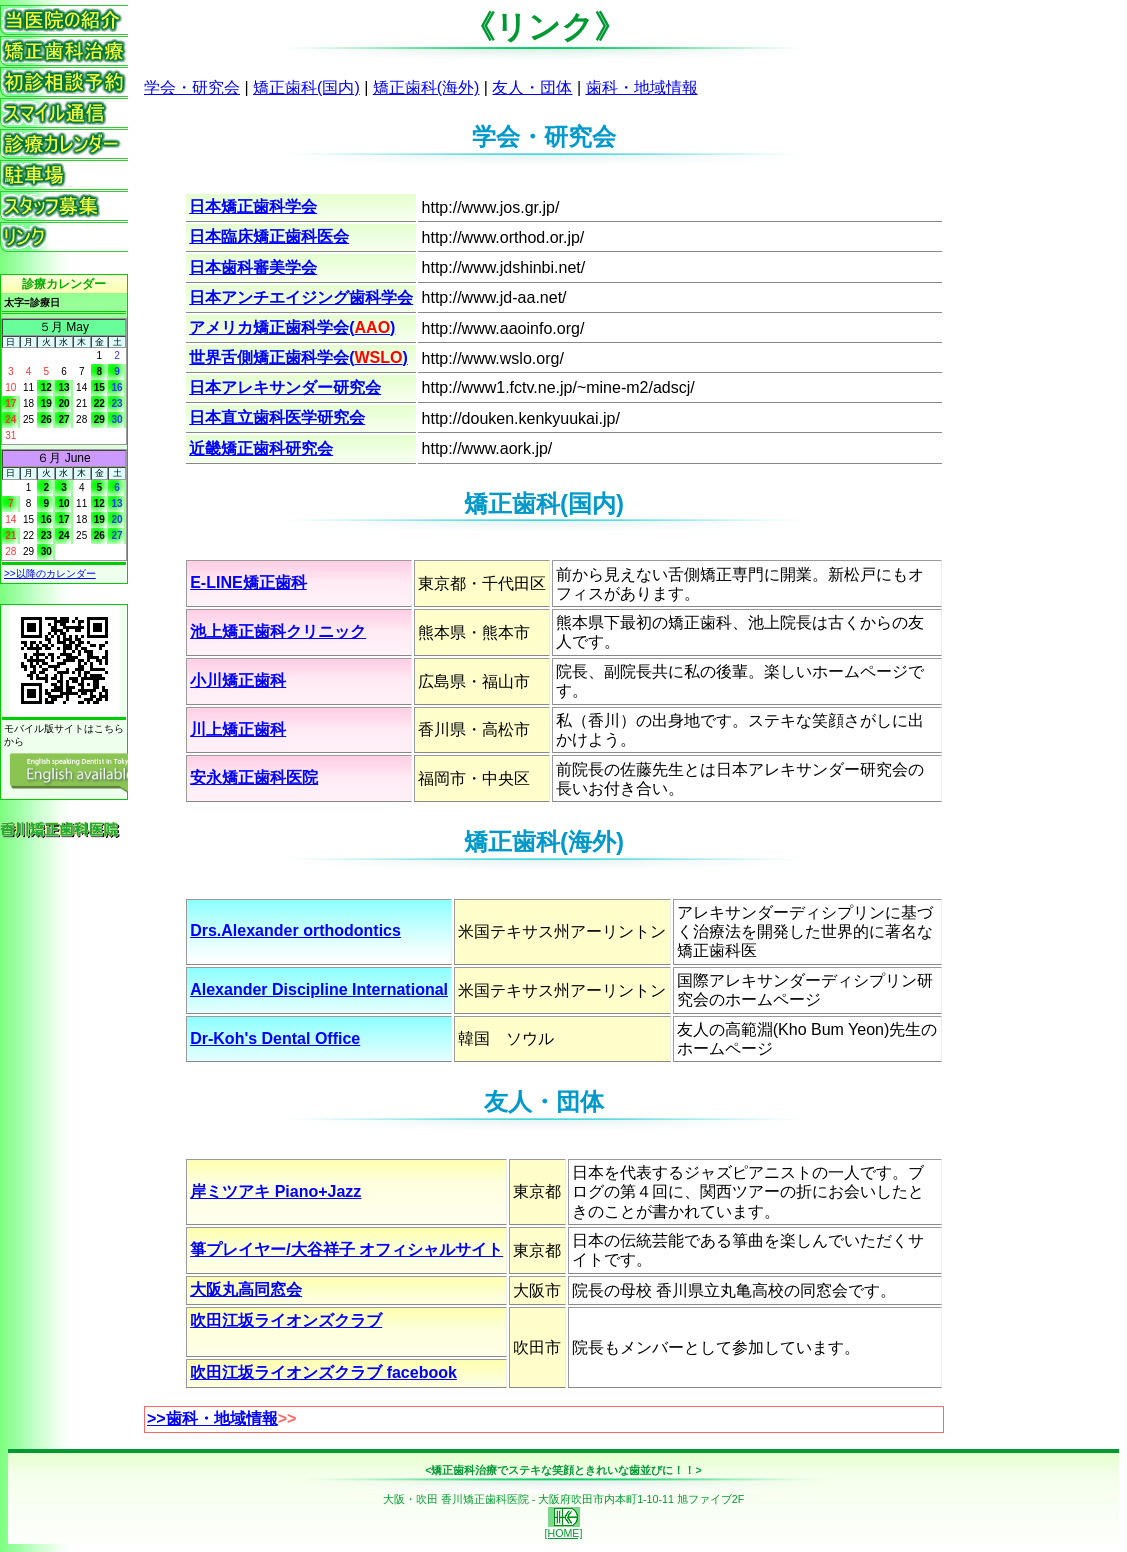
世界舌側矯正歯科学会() (298, 357)
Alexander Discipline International (319, 989)
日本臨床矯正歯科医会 (269, 236)
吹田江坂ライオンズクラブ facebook (323, 1372)
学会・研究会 (192, 87)
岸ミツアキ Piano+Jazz (275, 1191)
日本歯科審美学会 (253, 267)
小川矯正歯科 (238, 680)
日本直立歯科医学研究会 (277, 417)
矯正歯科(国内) (306, 87)
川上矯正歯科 (238, 729)
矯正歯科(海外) (426, 87)
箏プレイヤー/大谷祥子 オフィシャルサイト (346, 1249)
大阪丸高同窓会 (246, 1289)
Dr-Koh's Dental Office (275, 1038)
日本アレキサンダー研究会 (285, 387)
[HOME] (564, 1528)
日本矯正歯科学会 (253, 206)
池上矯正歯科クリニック (278, 631)
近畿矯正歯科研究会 (261, 448)
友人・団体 (532, 87)
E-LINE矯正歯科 (248, 582)
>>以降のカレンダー (50, 573)
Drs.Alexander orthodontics (295, 930)
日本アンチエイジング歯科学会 (301, 297)
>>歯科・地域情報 (212, 1418)
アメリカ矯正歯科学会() (292, 327)
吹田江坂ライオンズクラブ (286, 1320)
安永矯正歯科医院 (254, 777)
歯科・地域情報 (642, 87)
